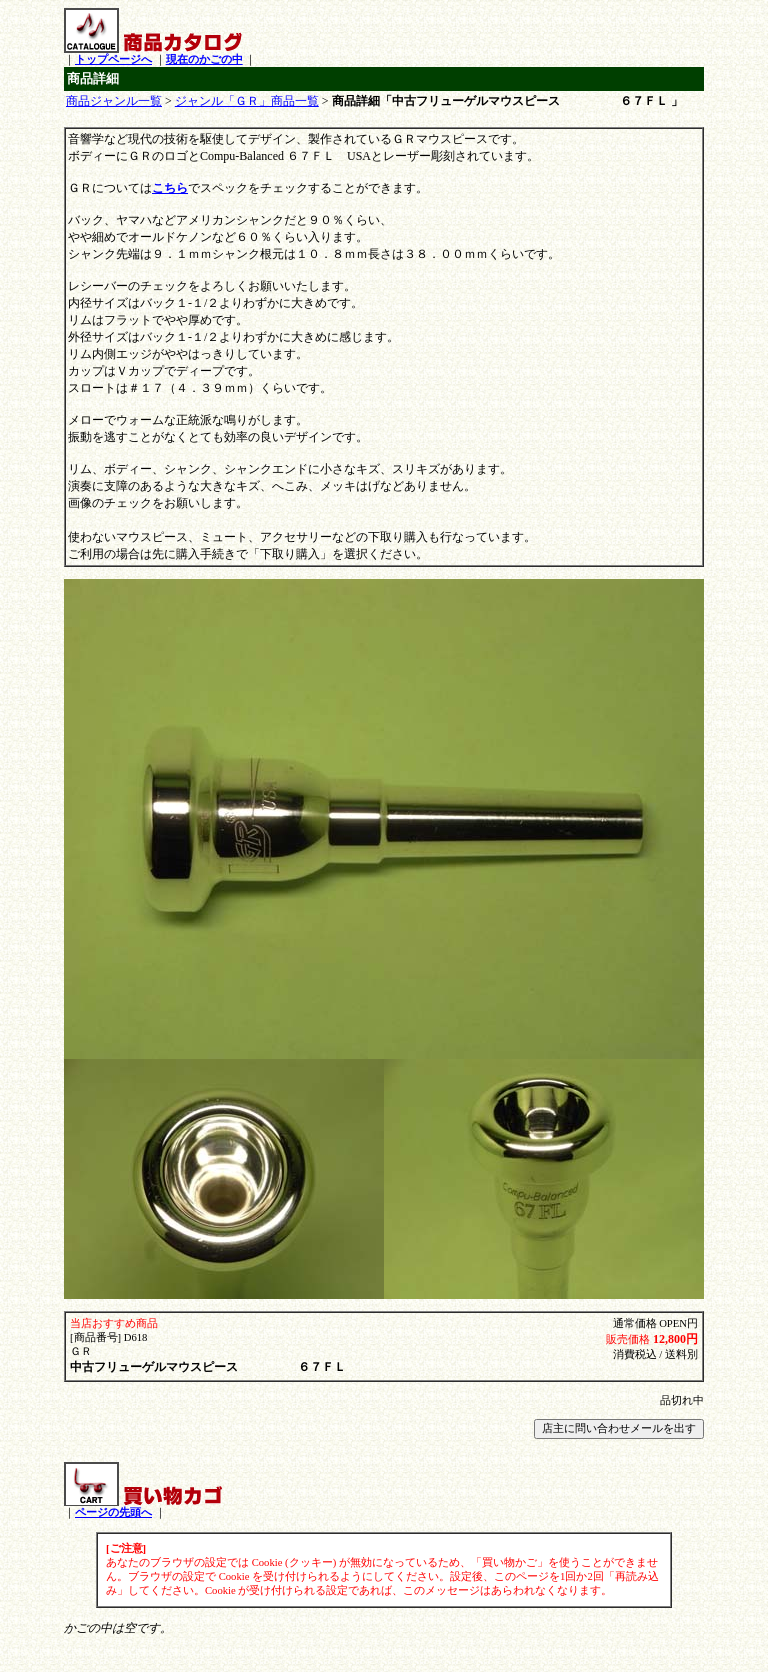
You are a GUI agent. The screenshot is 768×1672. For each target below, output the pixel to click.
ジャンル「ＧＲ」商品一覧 (247, 101)
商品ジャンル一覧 (114, 101)
